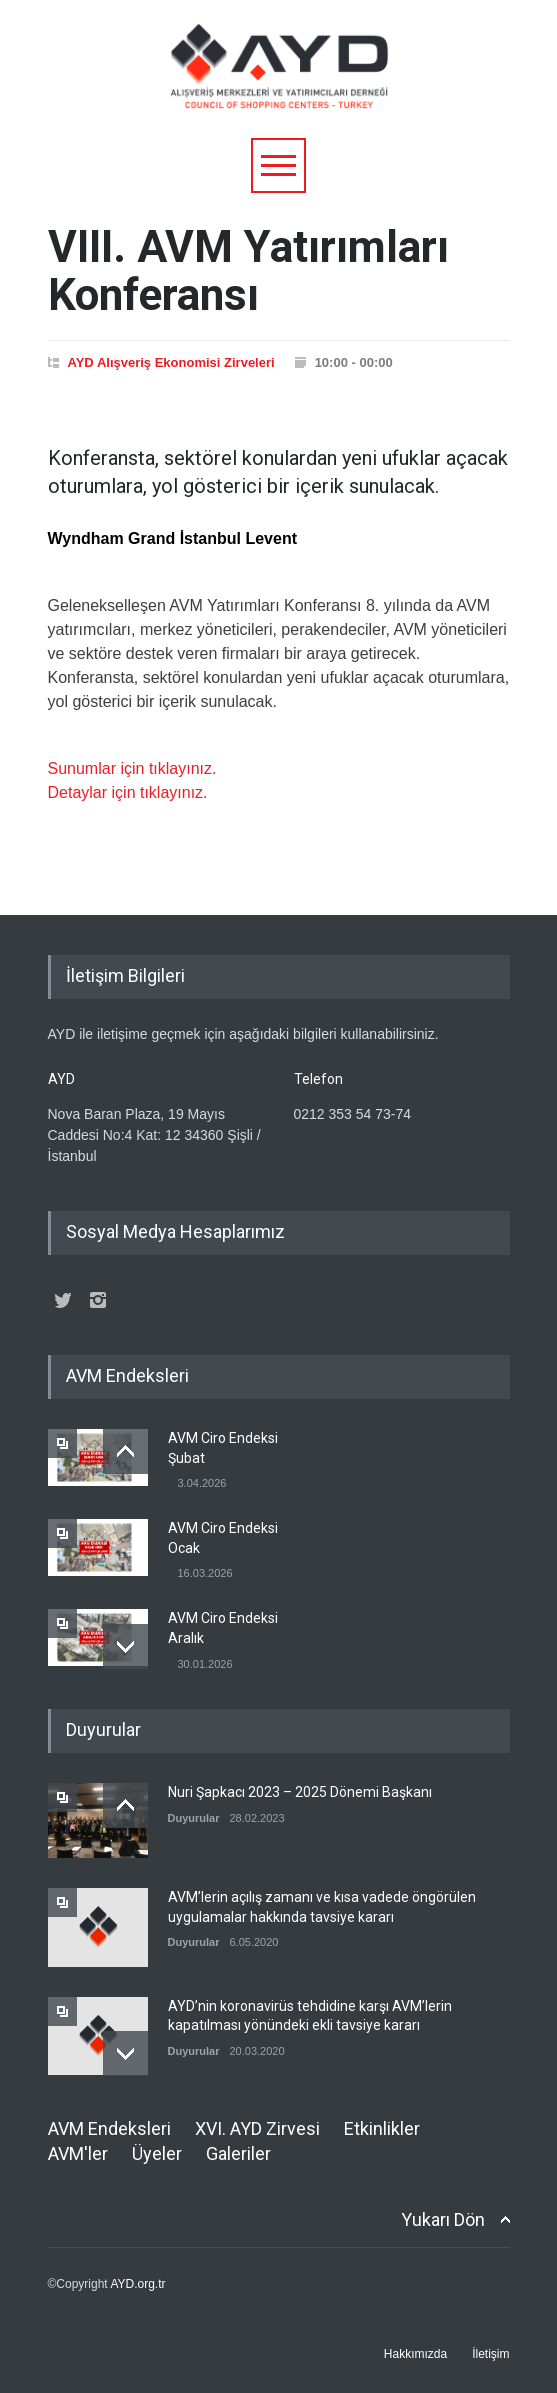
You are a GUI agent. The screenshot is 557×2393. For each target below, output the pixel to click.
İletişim (490, 2354)
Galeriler (238, 2153)
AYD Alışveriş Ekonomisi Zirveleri (171, 362)
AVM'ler (78, 2153)
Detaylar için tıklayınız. (128, 792)
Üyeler (157, 2153)
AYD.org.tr (137, 2284)
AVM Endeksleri (109, 2128)
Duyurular (194, 1818)
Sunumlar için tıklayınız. (132, 768)
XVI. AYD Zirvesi (257, 2128)
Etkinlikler (382, 2128)
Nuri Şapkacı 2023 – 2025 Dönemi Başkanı (300, 1792)
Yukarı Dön (443, 2219)
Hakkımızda (415, 2354)
